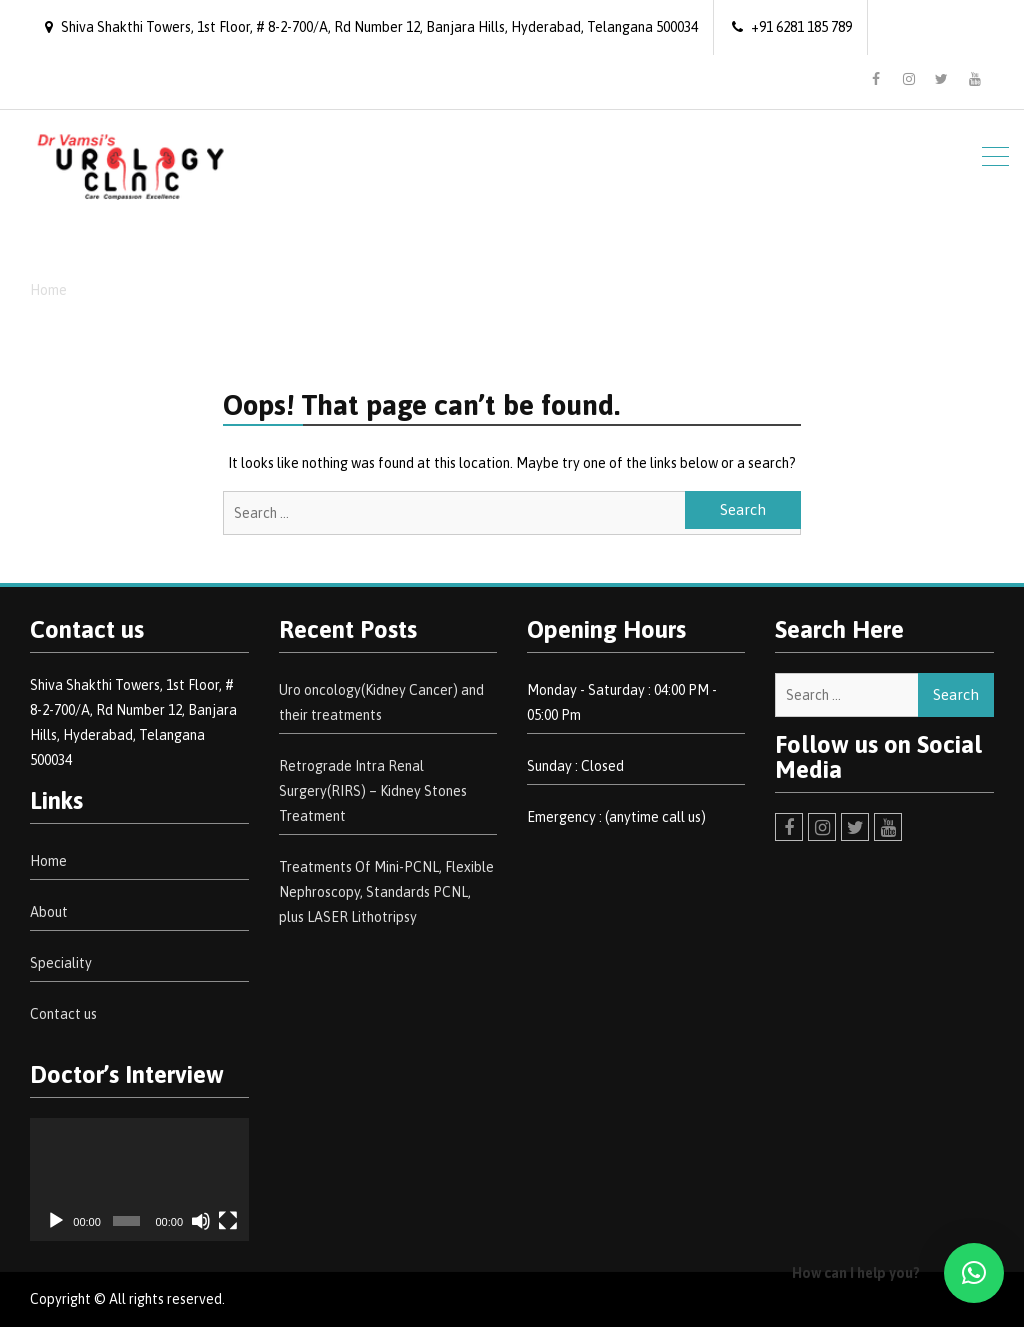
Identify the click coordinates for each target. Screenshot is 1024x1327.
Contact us (63, 1014)
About (49, 912)
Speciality (61, 963)
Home (48, 861)
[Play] (56, 1221)
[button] (974, 1273)
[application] (139, 1179)
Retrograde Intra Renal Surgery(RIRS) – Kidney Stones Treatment (373, 791)
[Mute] (201, 1221)
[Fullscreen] (228, 1221)
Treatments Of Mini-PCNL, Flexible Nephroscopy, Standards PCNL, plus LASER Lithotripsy (386, 892)
